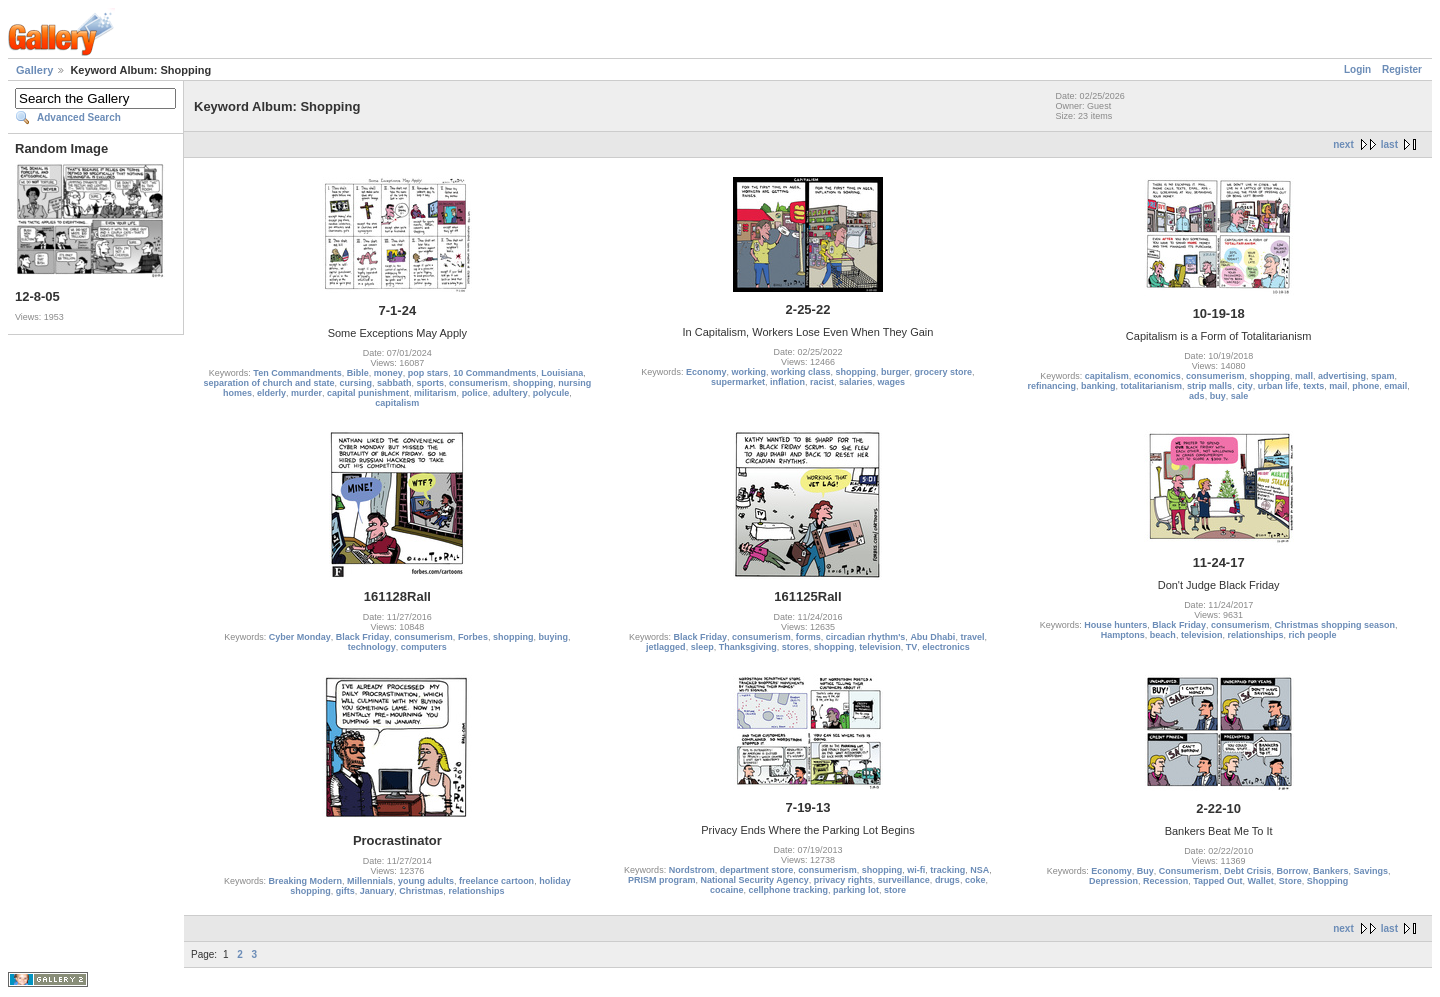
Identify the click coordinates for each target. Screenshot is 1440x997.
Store (1290, 881)
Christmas (421, 891)
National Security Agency (755, 880)
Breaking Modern (306, 881)
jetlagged (666, 647)
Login (1357, 69)
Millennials (370, 881)
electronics (946, 647)
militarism (435, 393)
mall (1304, 376)
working (748, 372)
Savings (1371, 871)
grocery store (944, 372)
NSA (979, 870)
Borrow (1292, 871)
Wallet (1261, 881)
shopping (533, 383)
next (1343, 144)
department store (757, 870)
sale (1240, 396)
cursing (356, 383)
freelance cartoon (496, 881)
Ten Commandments (297, 373)
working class (801, 372)
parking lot (856, 890)
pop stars (428, 373)
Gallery (34, 70)
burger (895, 372)
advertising (1342, 376)
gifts (345, 891)
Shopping (1328, 881)
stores (795, 647)
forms (808, 637)
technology (372, 647)
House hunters (1115, 625)
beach (1163, 635)
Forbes (473, 637)
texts (1313, 386)
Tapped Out (1217, 881)
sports (431, 383)
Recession (1165, 881)
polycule (551, 393)
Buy (1145, 871)
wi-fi (916, 870)
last (1389, 144)
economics (1157, 376)
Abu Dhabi (932, 637)
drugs (947, 880)
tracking (947, 870)
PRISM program (662, 880)
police (475, 393)
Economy (706, 372)
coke (975, 880)
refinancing (1052, 386)
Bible (358, 373)
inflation (787, 382)
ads (1197, 396)
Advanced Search (79, 117)
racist (822, 382)
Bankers (1331, 871)
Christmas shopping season (1334, 625)
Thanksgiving (748, 647)
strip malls (1209, 386)
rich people (1312, 635)
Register (1402, 69)
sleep (702, 647)
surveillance (904, 880)
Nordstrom (692, 870)
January (377, 891)
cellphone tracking (788, 890)
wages (892, 382)
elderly (271, 393)
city (1245, 386)
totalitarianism (1152, 386)
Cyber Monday (300, 637)
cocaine (727, 890)
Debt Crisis (1248, 871)
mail (1338, 386)
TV (912, 647)
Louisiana (562, 373)
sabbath (394, 383)
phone (1365, 386)
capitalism (397, 403)
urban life (1278, 386)
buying (553, 637)
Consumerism (1189, 871)
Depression (1113, 881)
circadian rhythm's (866, 637)
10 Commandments (494, 373)
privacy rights (843, 880)
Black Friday (363, 637)
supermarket (738, 382)
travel (972, 637)
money (388, 373)
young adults (426, 881)
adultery (510, 393)
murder (306, 393)
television (880, 647)
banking (1098, 386)
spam (1383, 376)
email (1395, 386)
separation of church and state (268, 383)
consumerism (478, 383)
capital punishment (368, 393)
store (895, 890)
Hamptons (1123, 635)
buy (1218, 396)
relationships (1255, 635)
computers (424, 647)
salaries (856, 382)
